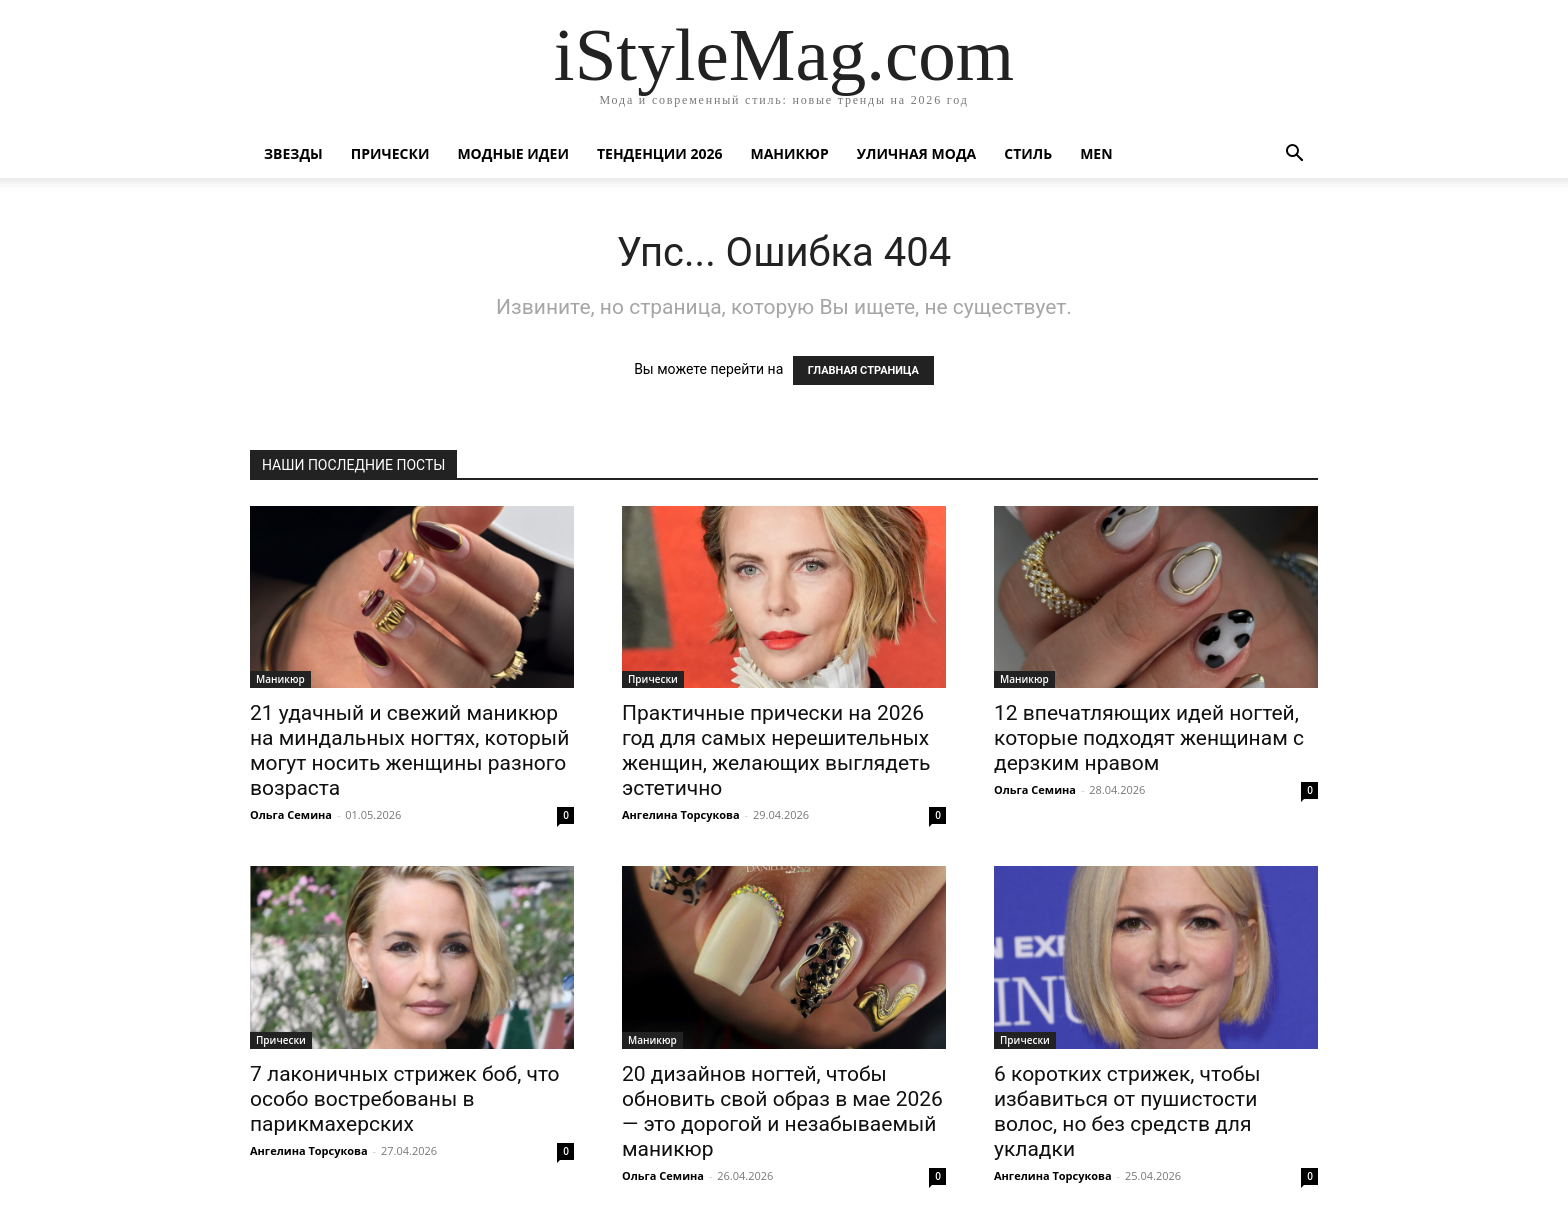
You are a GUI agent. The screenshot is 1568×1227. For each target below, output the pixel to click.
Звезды (293, 153)
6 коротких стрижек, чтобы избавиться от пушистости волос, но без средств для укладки (1127, 1111)
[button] (1294, 155)
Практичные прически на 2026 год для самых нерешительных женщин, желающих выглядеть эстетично (776, 750)
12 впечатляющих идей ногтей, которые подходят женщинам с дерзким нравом (1149, 738)
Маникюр (790, 153)
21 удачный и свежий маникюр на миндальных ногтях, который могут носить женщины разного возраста (409, 750)
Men (1096, 153)
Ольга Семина (291, 814)
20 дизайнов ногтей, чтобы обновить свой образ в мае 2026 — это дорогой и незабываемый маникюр (782, 1111)
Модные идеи (513, 153)
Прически (390, 153)
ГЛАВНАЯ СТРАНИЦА (863, 370)
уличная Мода (916, 153)
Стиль (1028, 153)
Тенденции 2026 (660, 153)
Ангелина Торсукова (681, 814)
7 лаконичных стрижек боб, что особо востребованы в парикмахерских (405, 1099)
